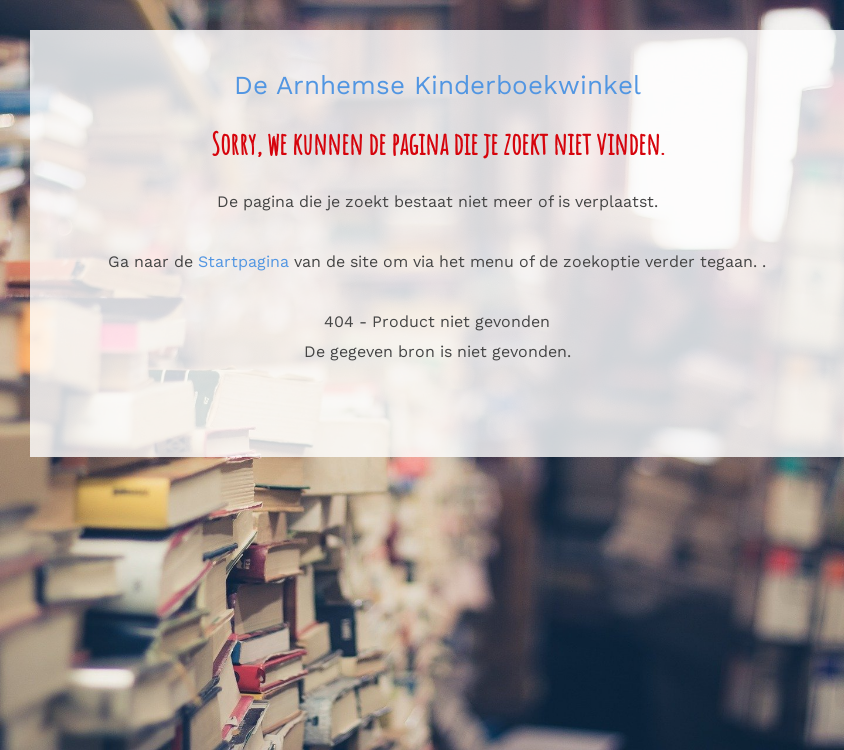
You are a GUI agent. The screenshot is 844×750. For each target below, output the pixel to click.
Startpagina (243, 261)
